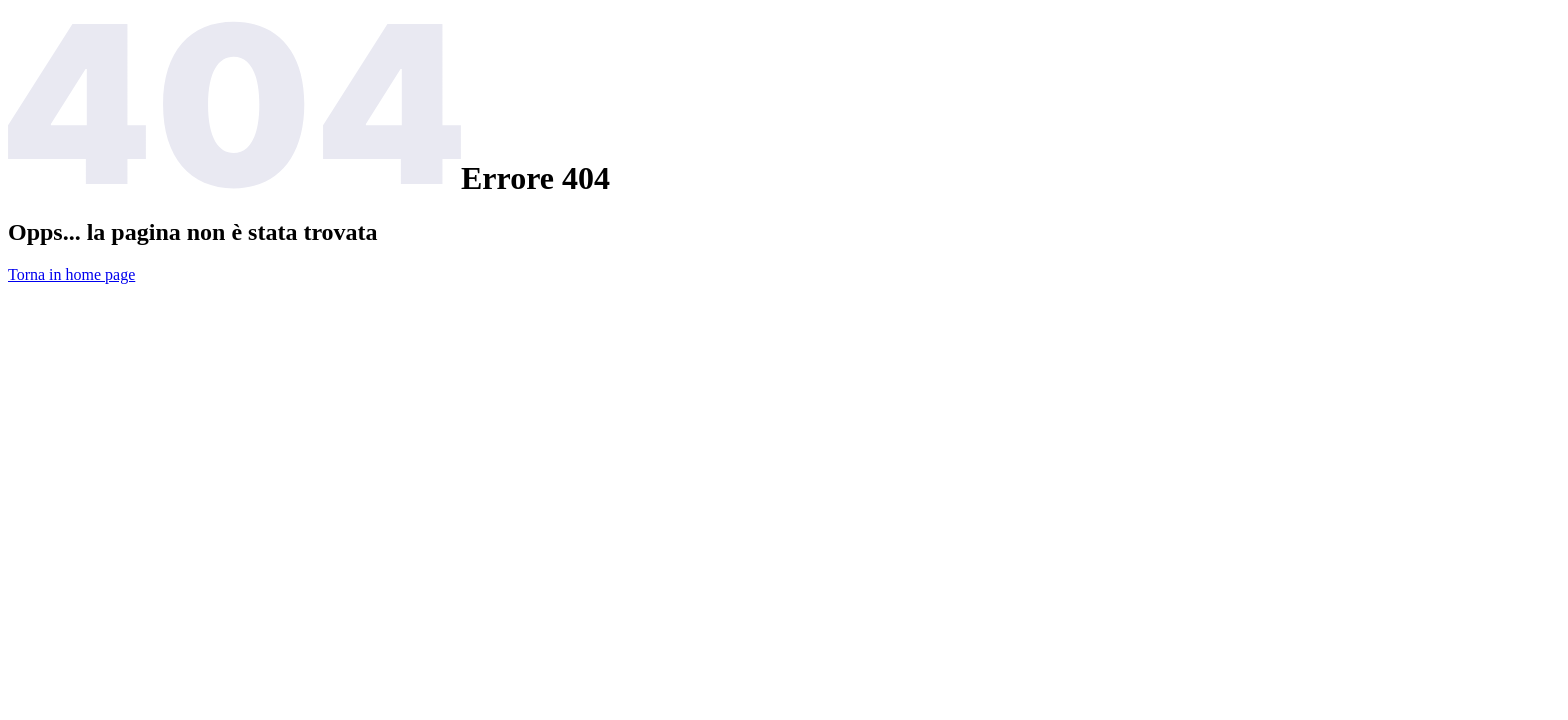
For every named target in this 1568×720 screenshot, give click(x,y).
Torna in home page (71, 274)
